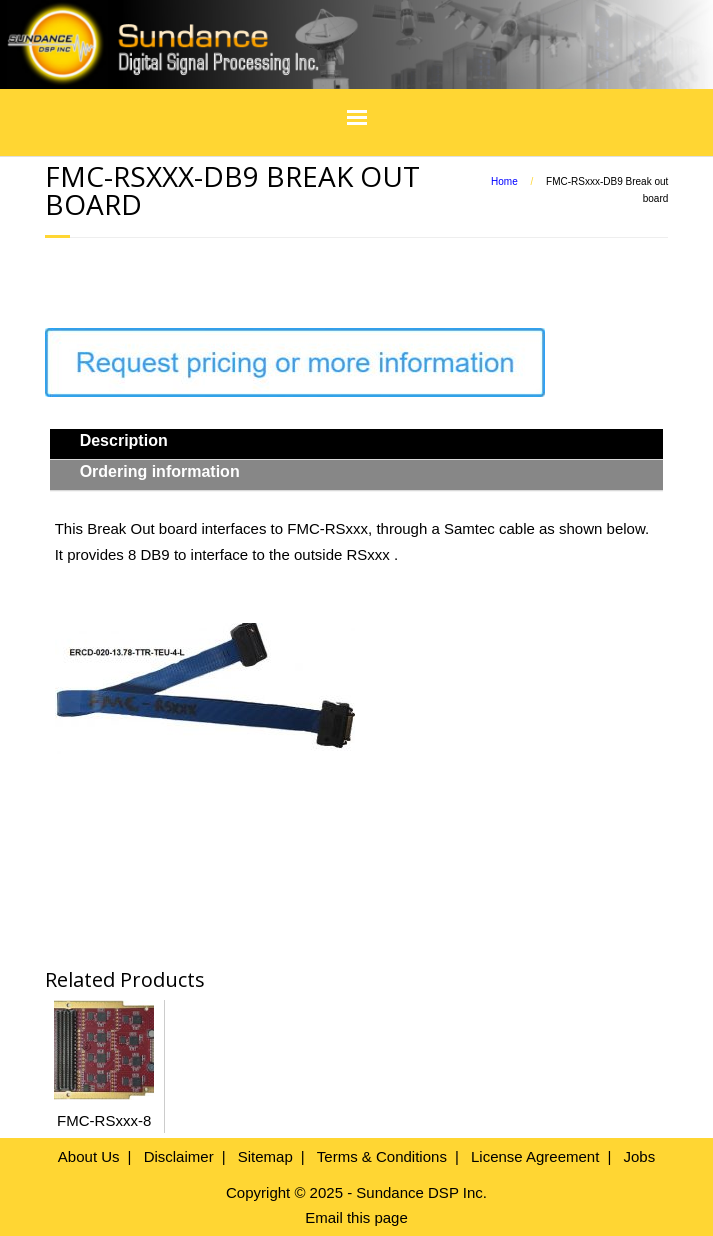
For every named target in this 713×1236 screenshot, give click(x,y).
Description (124, 440)
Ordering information (160, 471)
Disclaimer (179, 1156)
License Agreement (535, 1156)
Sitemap (265, 1156)
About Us (89, 1156)
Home (504, 181)
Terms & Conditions (382, 1156)
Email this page (356, 1217)
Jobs (639, 1156)
